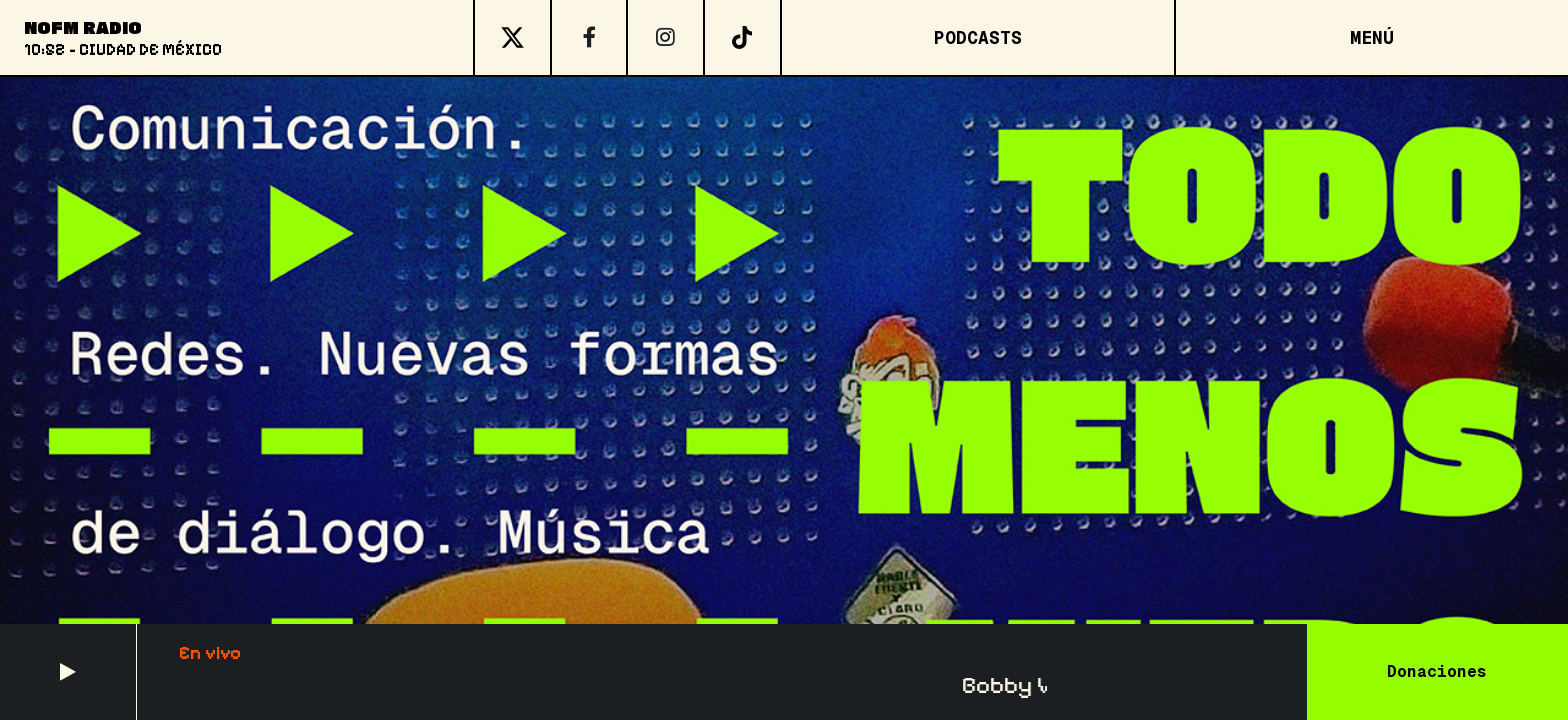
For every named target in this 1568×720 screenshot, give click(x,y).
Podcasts (978, 37)
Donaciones (1437, 671)
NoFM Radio (83, 27)
